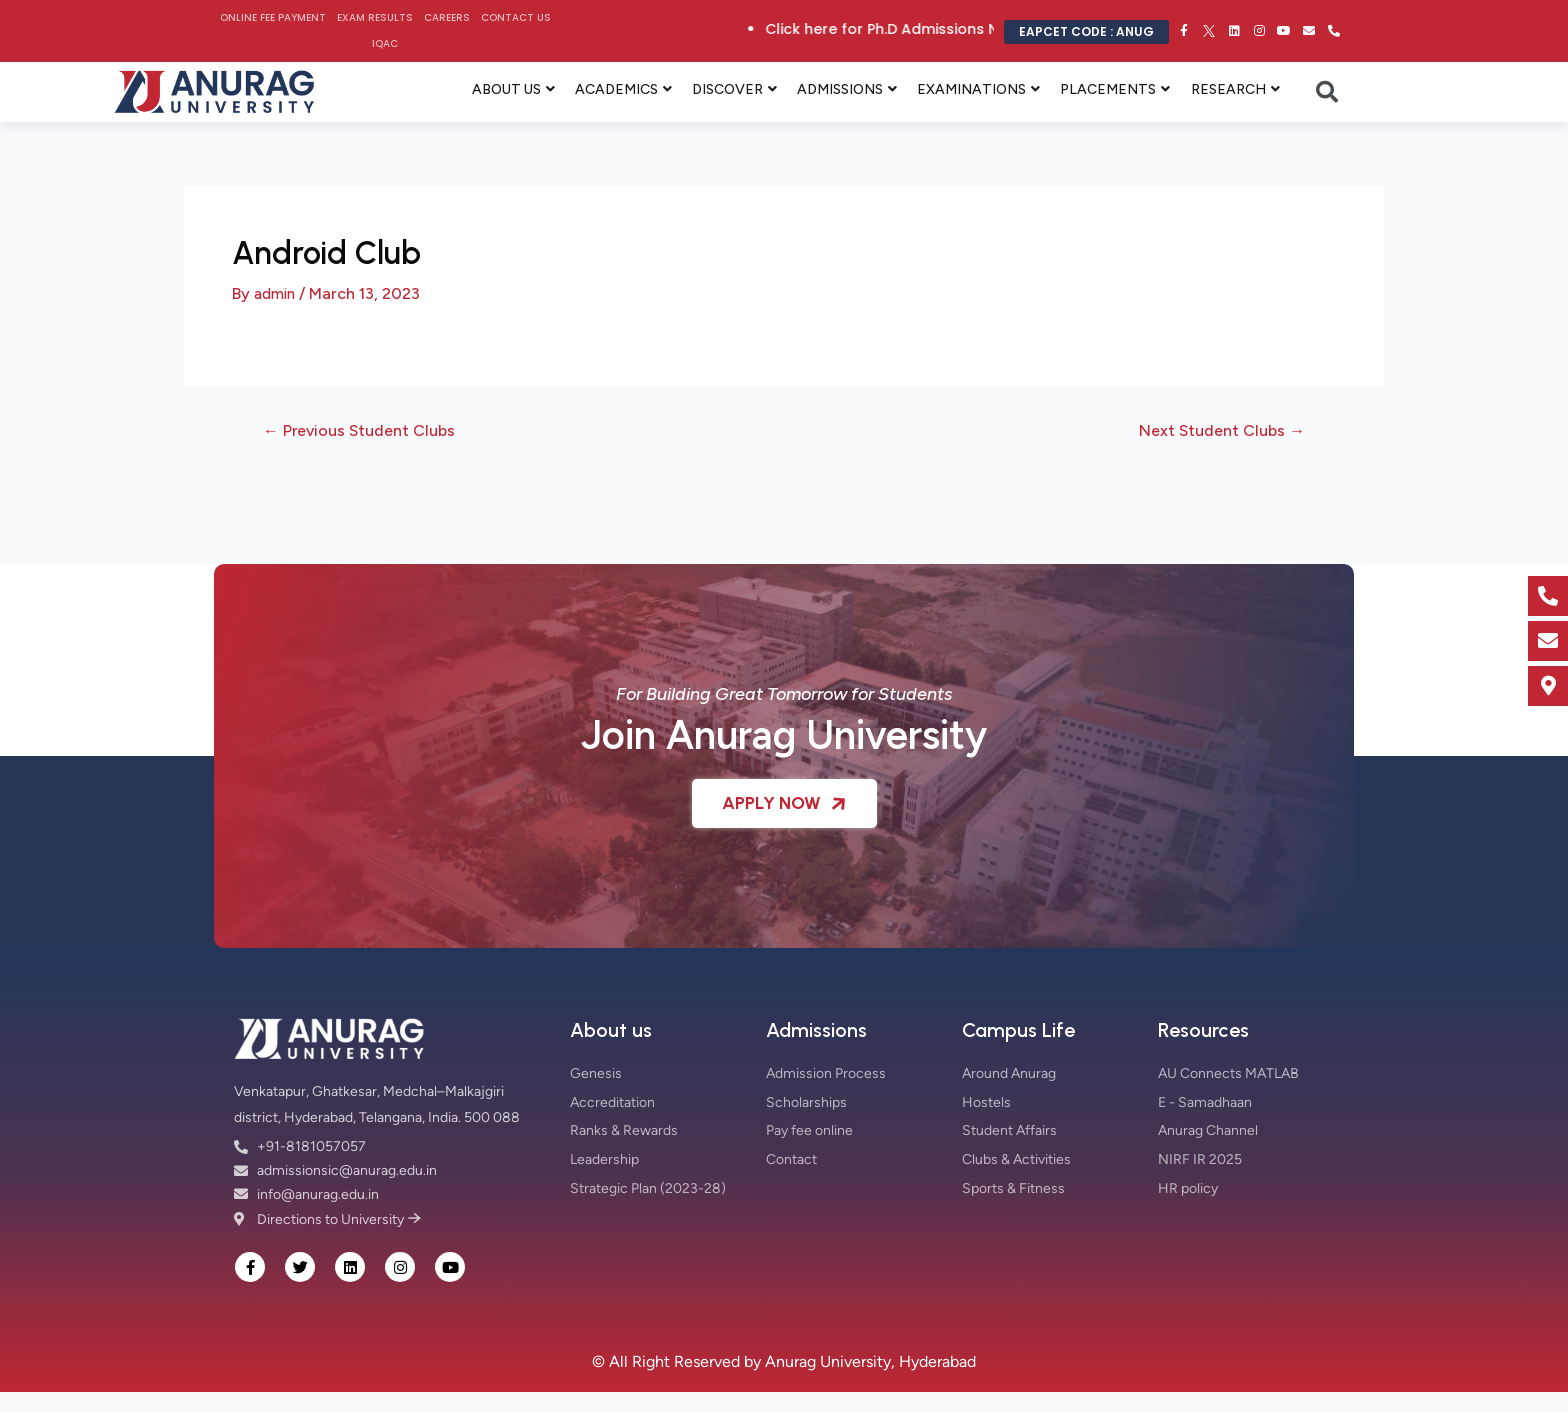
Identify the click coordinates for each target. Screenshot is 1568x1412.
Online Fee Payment (273, 17)
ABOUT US (506, 89)
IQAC (385, 43)
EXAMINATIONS (971, 89)
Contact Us (516, 17)
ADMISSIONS (840, 89)
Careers (447, 17)
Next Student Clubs (1214, 430)
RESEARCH (1228, 89)
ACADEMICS (616, 89)
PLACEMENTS (1108, 89)
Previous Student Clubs (368, 430)
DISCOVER (727, 89)
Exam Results (375, 17)
